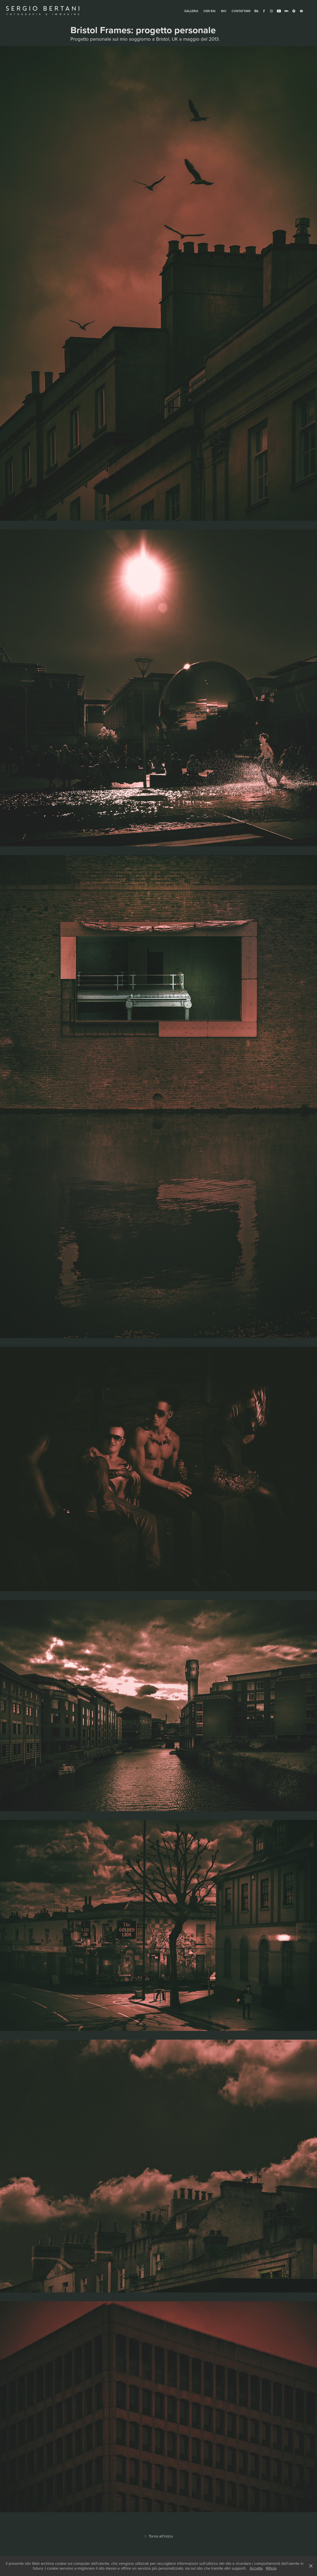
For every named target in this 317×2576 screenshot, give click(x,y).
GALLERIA (191, 11)
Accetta (256, 2568)
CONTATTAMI (241, 11)
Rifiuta (271, 2568)
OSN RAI (209, 11)
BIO (223, 11)
